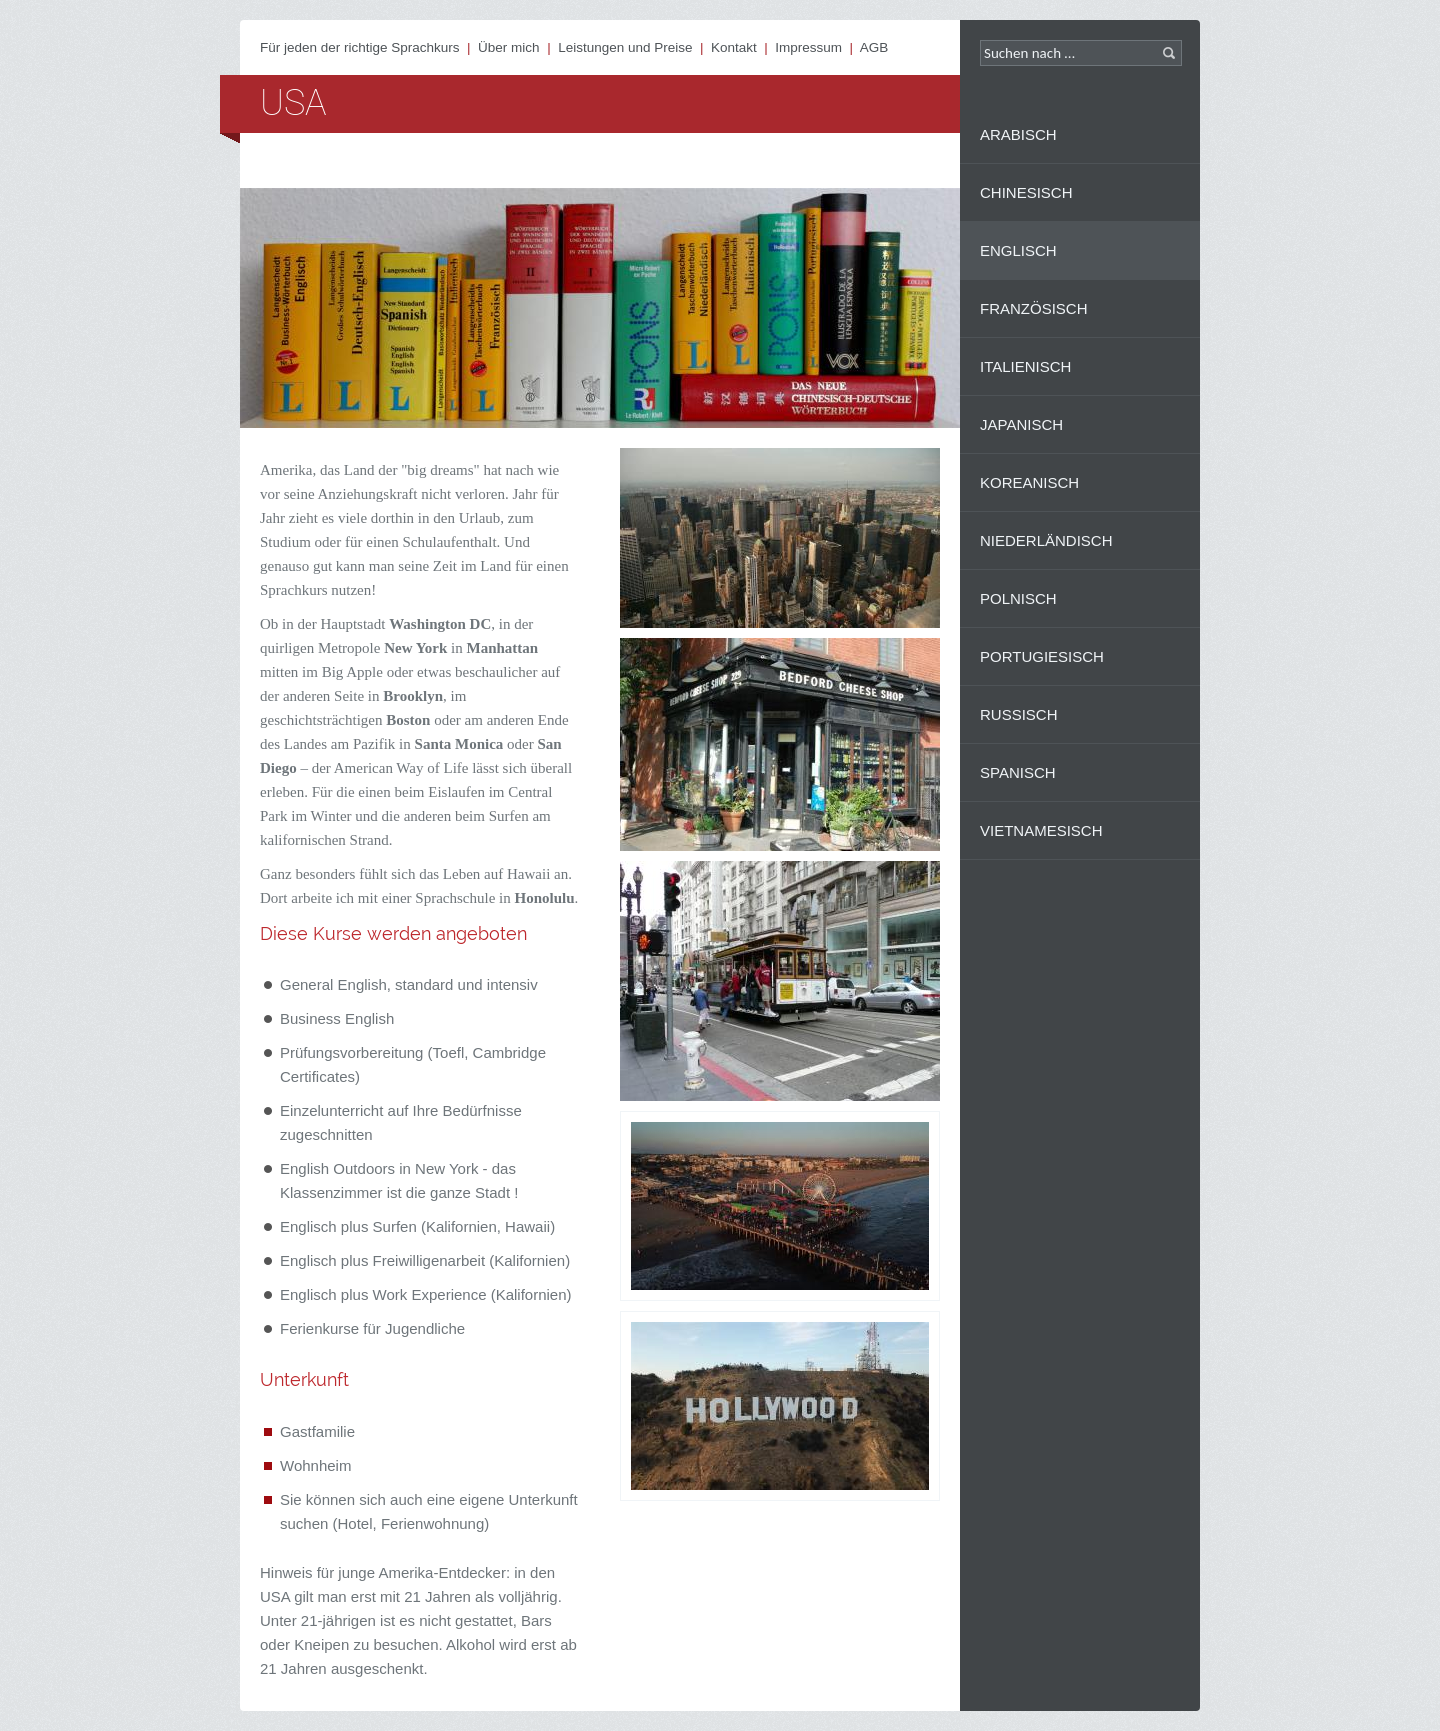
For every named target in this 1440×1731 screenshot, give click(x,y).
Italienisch (1025, 366)
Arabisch (1018, 134)
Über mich (509, 47)
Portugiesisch (1042, 656)
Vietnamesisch (1041, 830)
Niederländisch (1046, 540)
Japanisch (1021, 424)
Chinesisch (1026, 192)
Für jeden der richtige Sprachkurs (360, 47)
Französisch (1034, 308)
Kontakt (734, 47)
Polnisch (1018, 598)
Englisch (1018, 250)
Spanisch (1018, 772)
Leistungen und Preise (625, 47)
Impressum (808, 47)
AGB (874, 47)
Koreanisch (1029, 482)
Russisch (1019, 714)
